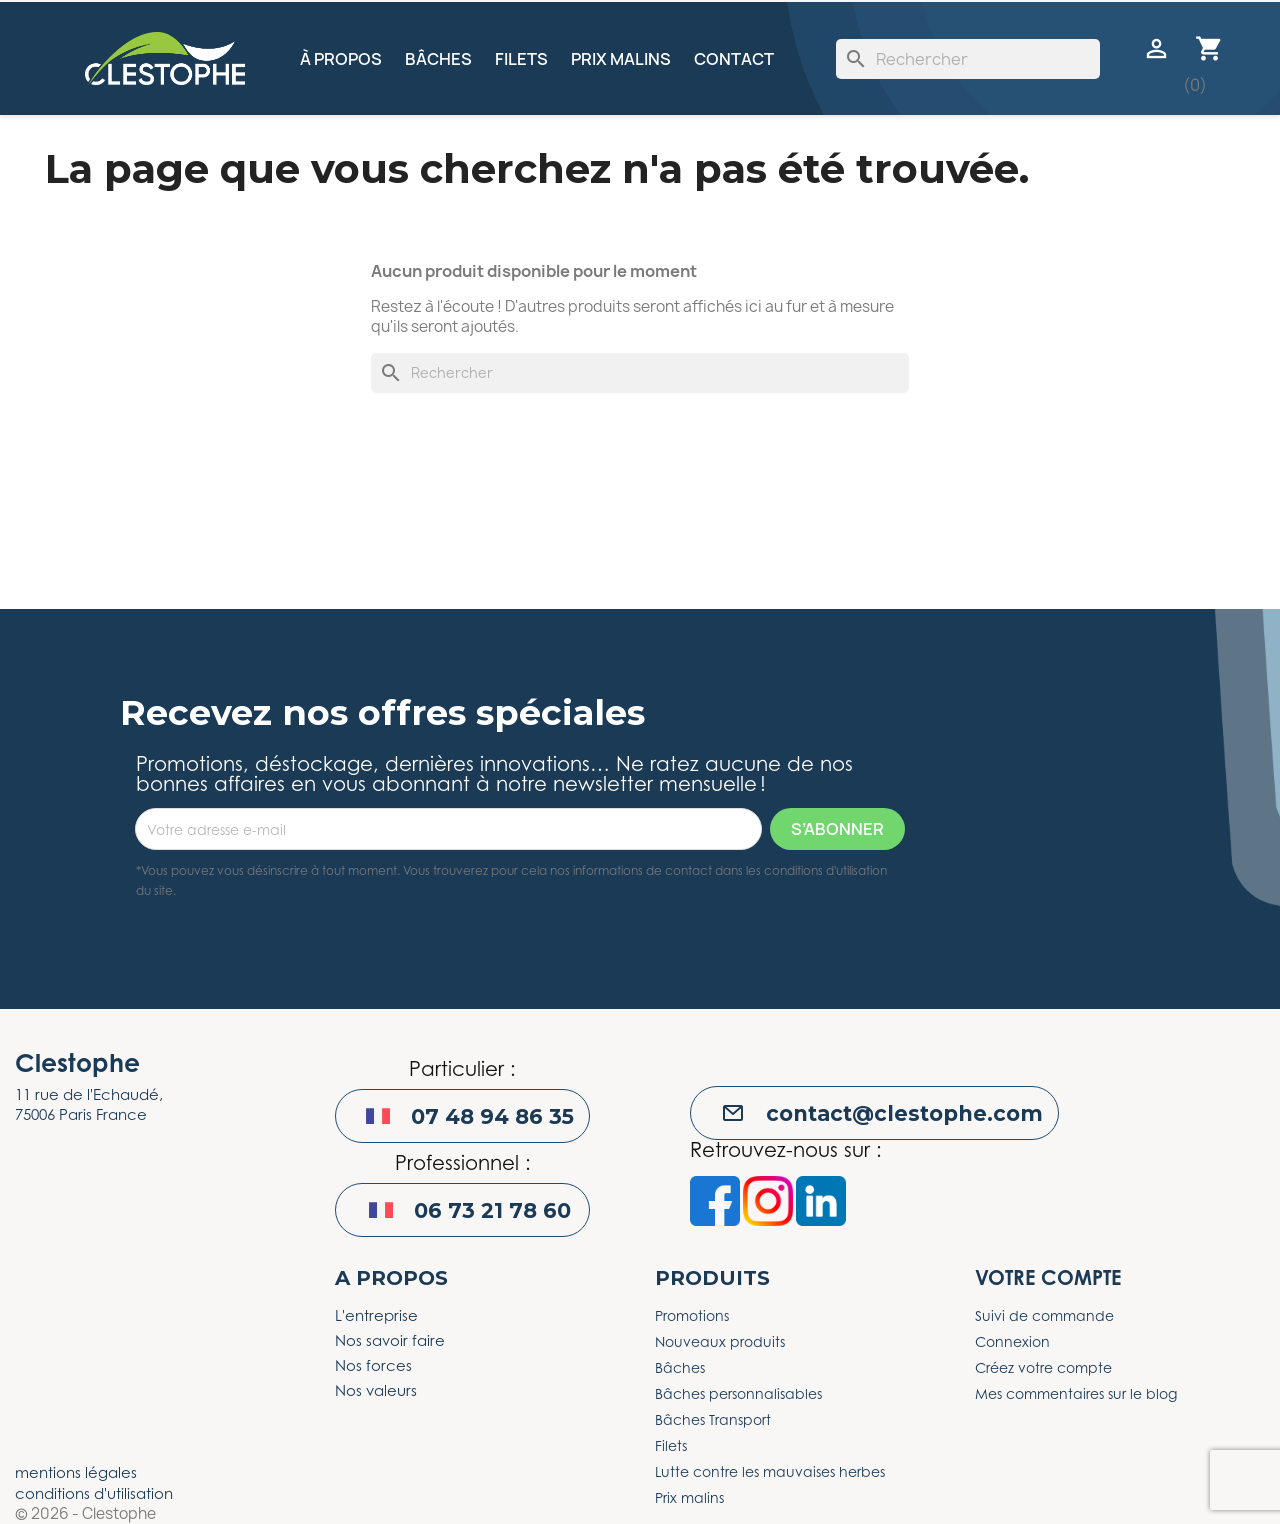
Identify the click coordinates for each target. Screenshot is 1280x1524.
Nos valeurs (376, 1390)
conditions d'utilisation (94, 1493)
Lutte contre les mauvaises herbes (770, 1471)
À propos (341, 59)
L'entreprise (376, 1315)
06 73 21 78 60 (492, 1210)
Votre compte (1048, 1277)
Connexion (1012, 1341)
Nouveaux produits (720, 1341)
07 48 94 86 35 (492, 1116)
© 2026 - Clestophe (85, 1514)
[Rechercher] (968, 59)
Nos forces (373, 1365)
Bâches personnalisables (738, 1393)
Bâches (438, 59)
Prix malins (621, 59)
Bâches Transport (713, 1419)
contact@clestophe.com (904, 1113)
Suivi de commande (1044, 1315)
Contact (734, 59)
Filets (521, 59)
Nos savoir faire (390, 1340)
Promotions (692, 1315)
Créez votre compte (1043, 1367)
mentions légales (76, 1472)
